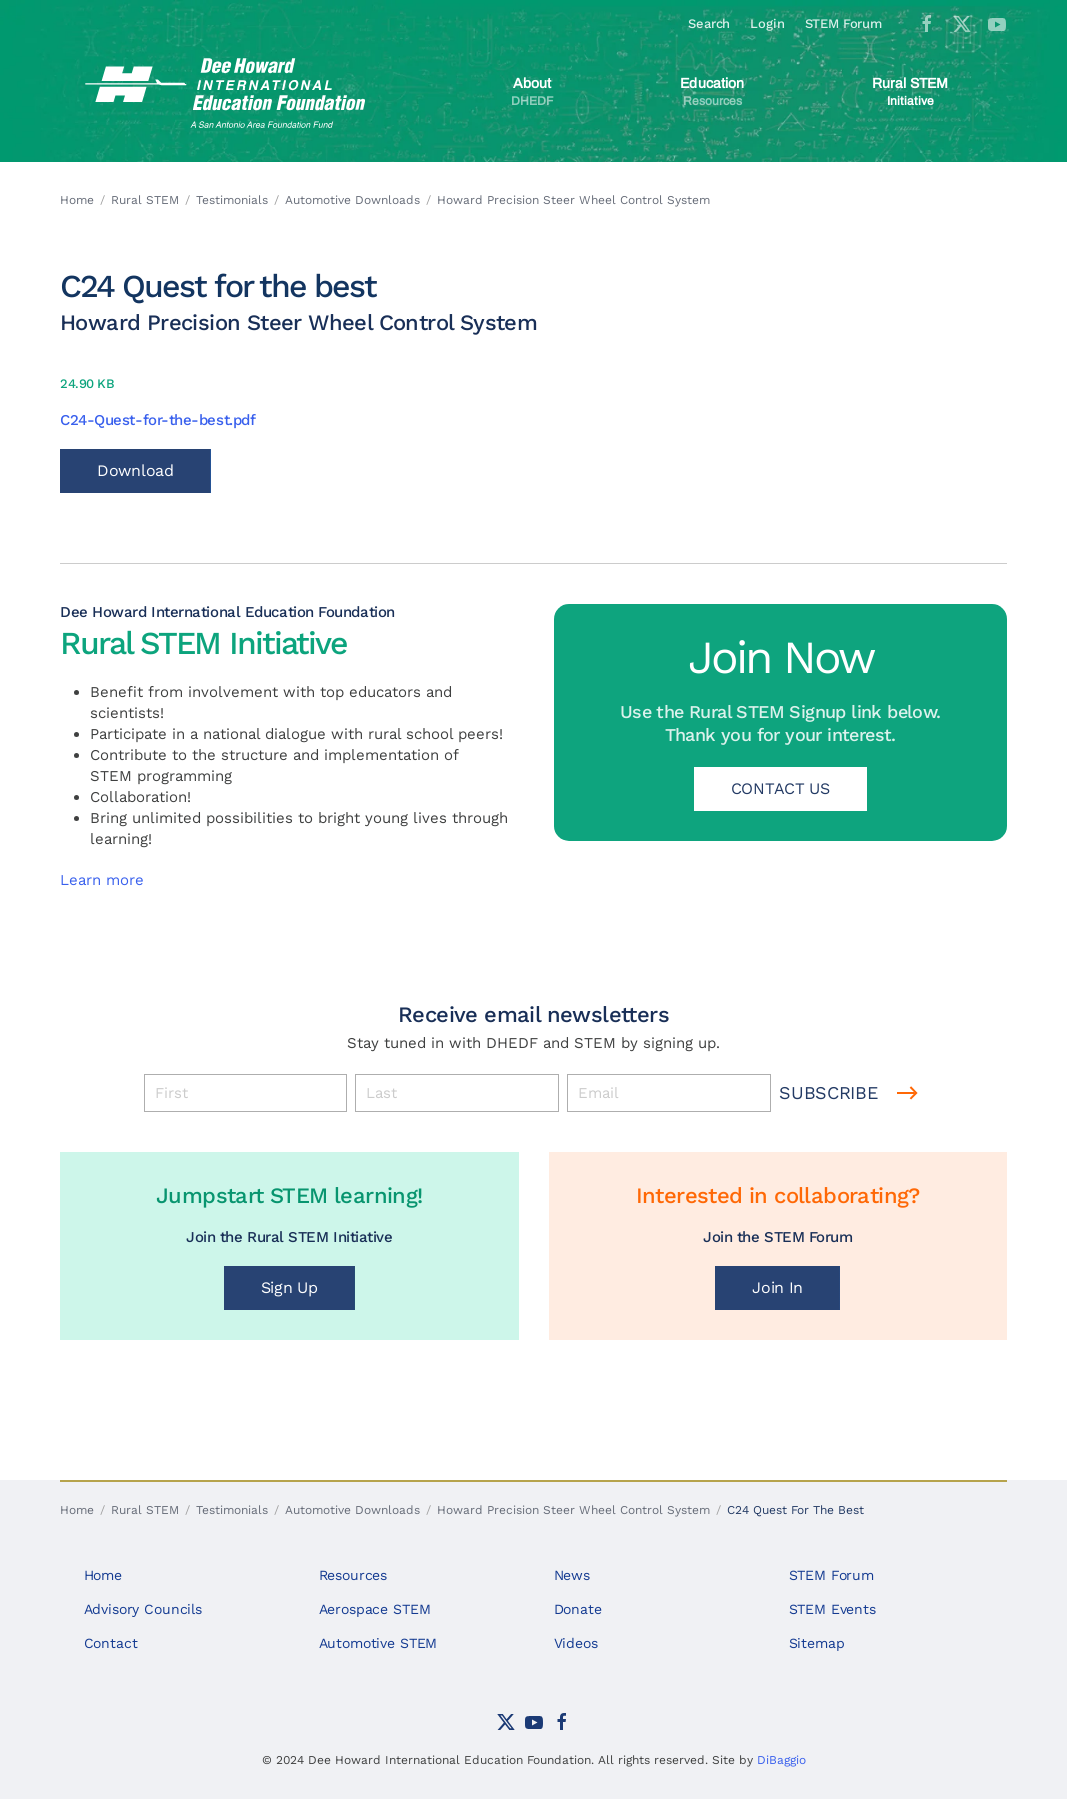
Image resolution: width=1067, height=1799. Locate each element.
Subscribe (828, 1092)
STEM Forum (844, 23)
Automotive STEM (378, 1643)
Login (767, 23)
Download (135, 470)
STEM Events (832, 1609)
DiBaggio (781, 1760)
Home (103, 1575)
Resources (353, 1575)
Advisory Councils (143, 1609)
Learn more (102, 880)
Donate (578, 1609)
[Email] (669, 1093)
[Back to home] (228, 92)
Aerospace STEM (375, 1609)
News (572, 1575)
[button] (531, 92)
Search (709, 23)
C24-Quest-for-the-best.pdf (157, 420)
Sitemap (817, 1643)
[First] (246, 1093)
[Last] (457, 1093)
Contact (111, 1643)
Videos (576, 1643)
